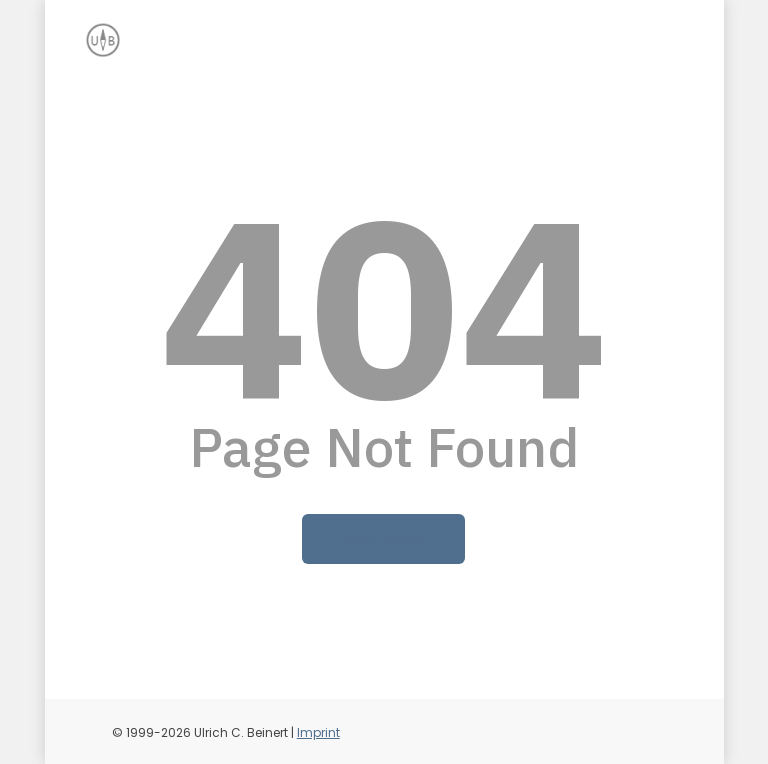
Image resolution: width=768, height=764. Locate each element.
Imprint (318, 732)
